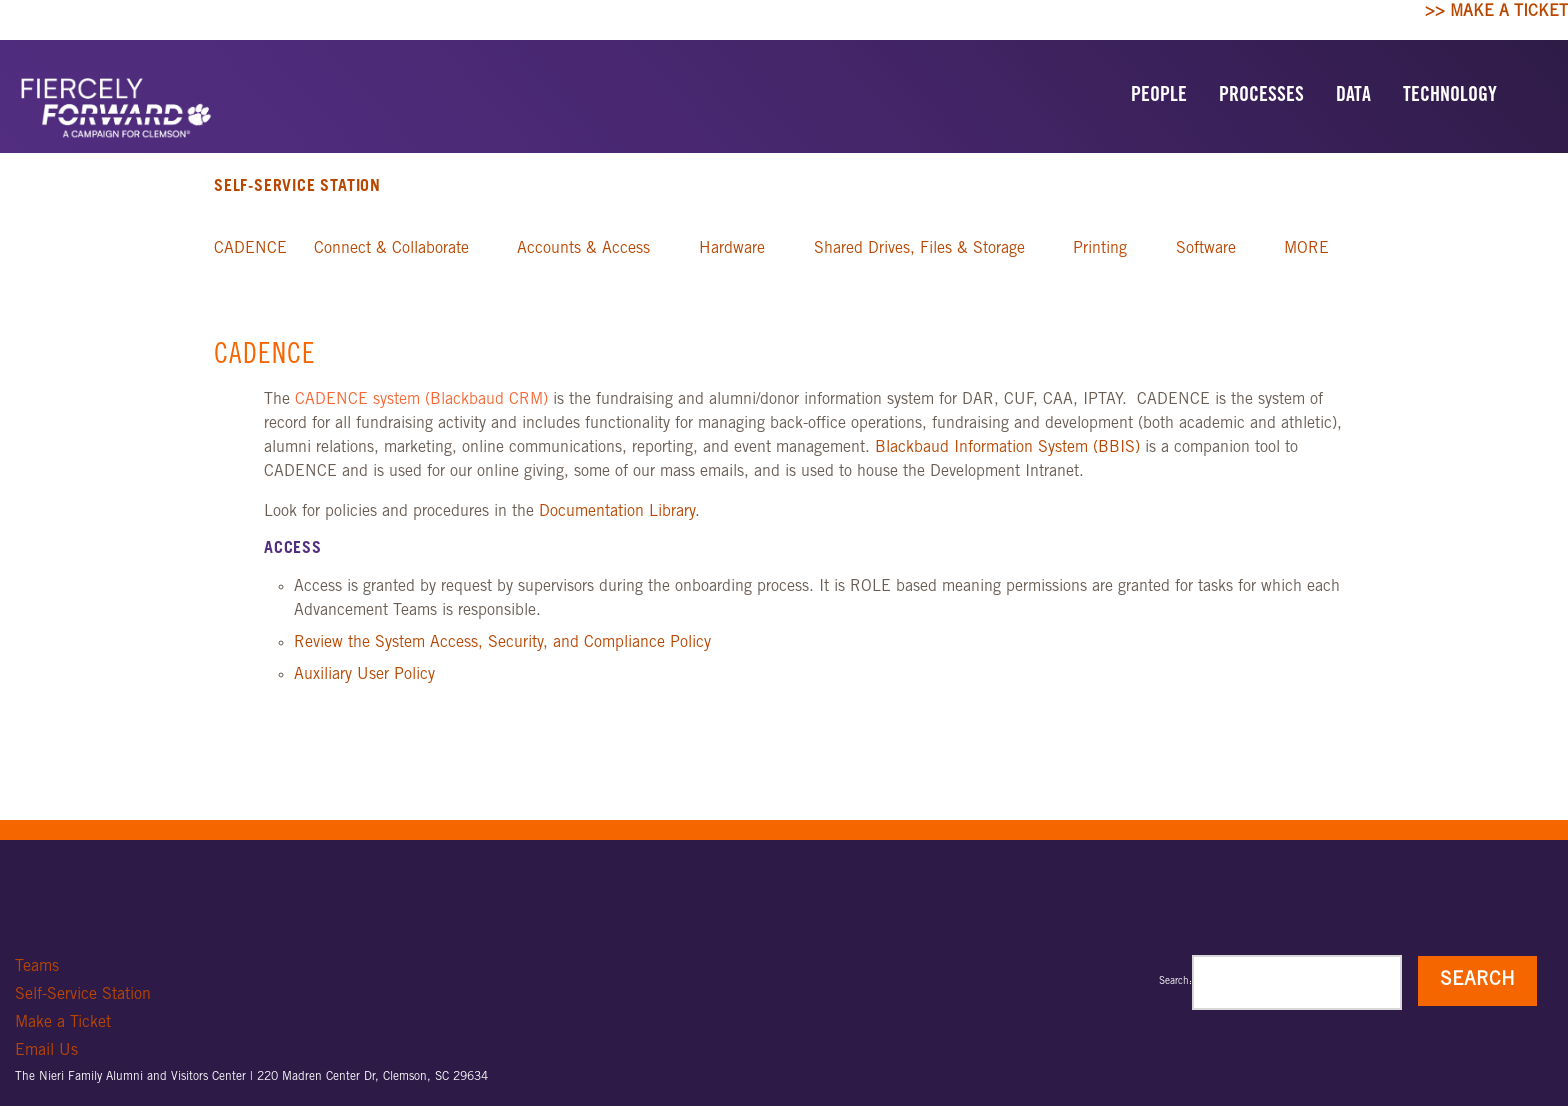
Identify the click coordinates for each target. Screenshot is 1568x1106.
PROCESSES (1261, 97)
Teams (37, 967)
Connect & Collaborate (391, 249)
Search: (1175, 982)
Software (1206, 249)
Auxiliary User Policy (364, 675)
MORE (1306, 249)
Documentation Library (617, 512)
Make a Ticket (63, 1023)
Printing (1100, 249)
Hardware (732, 249)
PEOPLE (1159, 97)
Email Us (46, 1051)
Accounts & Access (583, 249)
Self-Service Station (297, 187)
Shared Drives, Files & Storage (919, 249)
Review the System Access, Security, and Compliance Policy (502, 643)
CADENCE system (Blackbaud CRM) (421, 400)
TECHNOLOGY (1450, 97)
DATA (1353, 97)
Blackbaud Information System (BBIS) (1007, 448)
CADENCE (250, 249)
